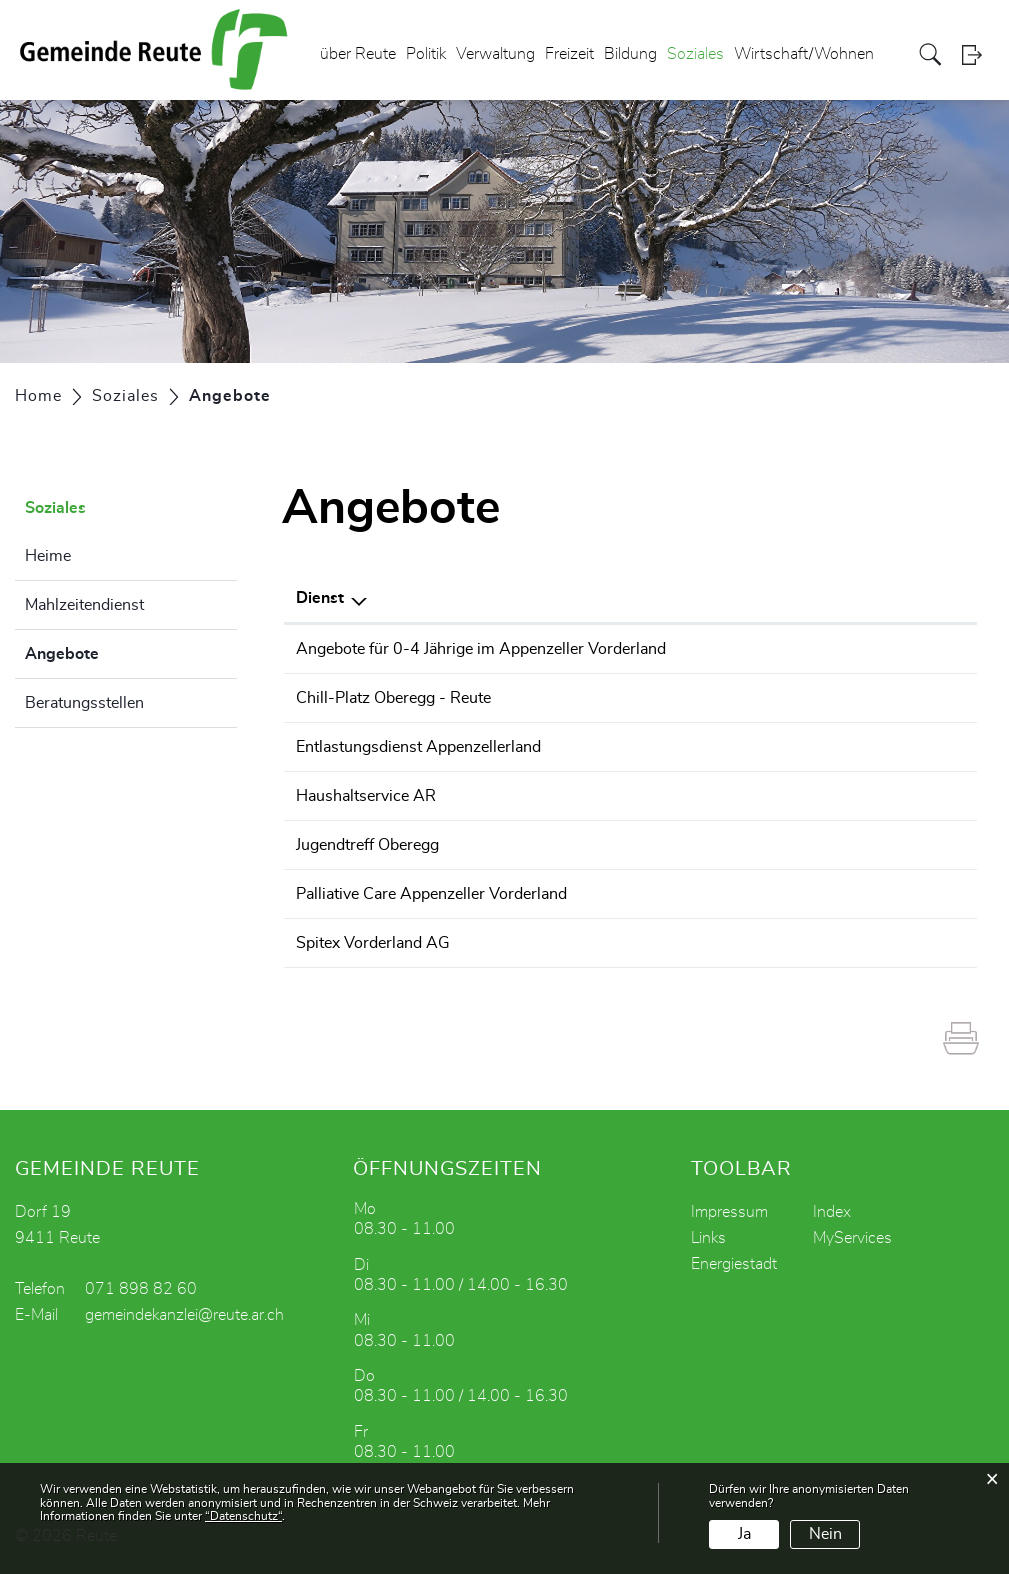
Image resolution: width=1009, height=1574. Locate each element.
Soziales (695, 54)
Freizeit (569, 54)
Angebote (112, 651)
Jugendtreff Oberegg (367, 845)
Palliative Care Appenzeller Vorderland (431, 894)
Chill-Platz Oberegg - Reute (393, 698)
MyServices (852, 1238)
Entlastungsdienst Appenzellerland (418, 747)
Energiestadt (734, 1264)
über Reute (358, 54)
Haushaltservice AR (366, 796)
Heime (48, 556)
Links (708, 1238)
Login (978, 54)
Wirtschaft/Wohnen (804, 54)
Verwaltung (495, 54)
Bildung (630, 54)
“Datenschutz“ (243, 1516)
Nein (825, 1534)
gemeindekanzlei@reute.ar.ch (184, 1315)
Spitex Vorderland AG (373, 943)
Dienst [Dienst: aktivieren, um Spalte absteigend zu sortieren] (320, 598)
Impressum (729, 1212)
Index (832, 1212)
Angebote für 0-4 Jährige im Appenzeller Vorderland (481, 649)
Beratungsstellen (84, 703)
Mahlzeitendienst (84, 605)
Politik (426, 54)
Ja (744, 1534)
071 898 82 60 (141, 1289)
